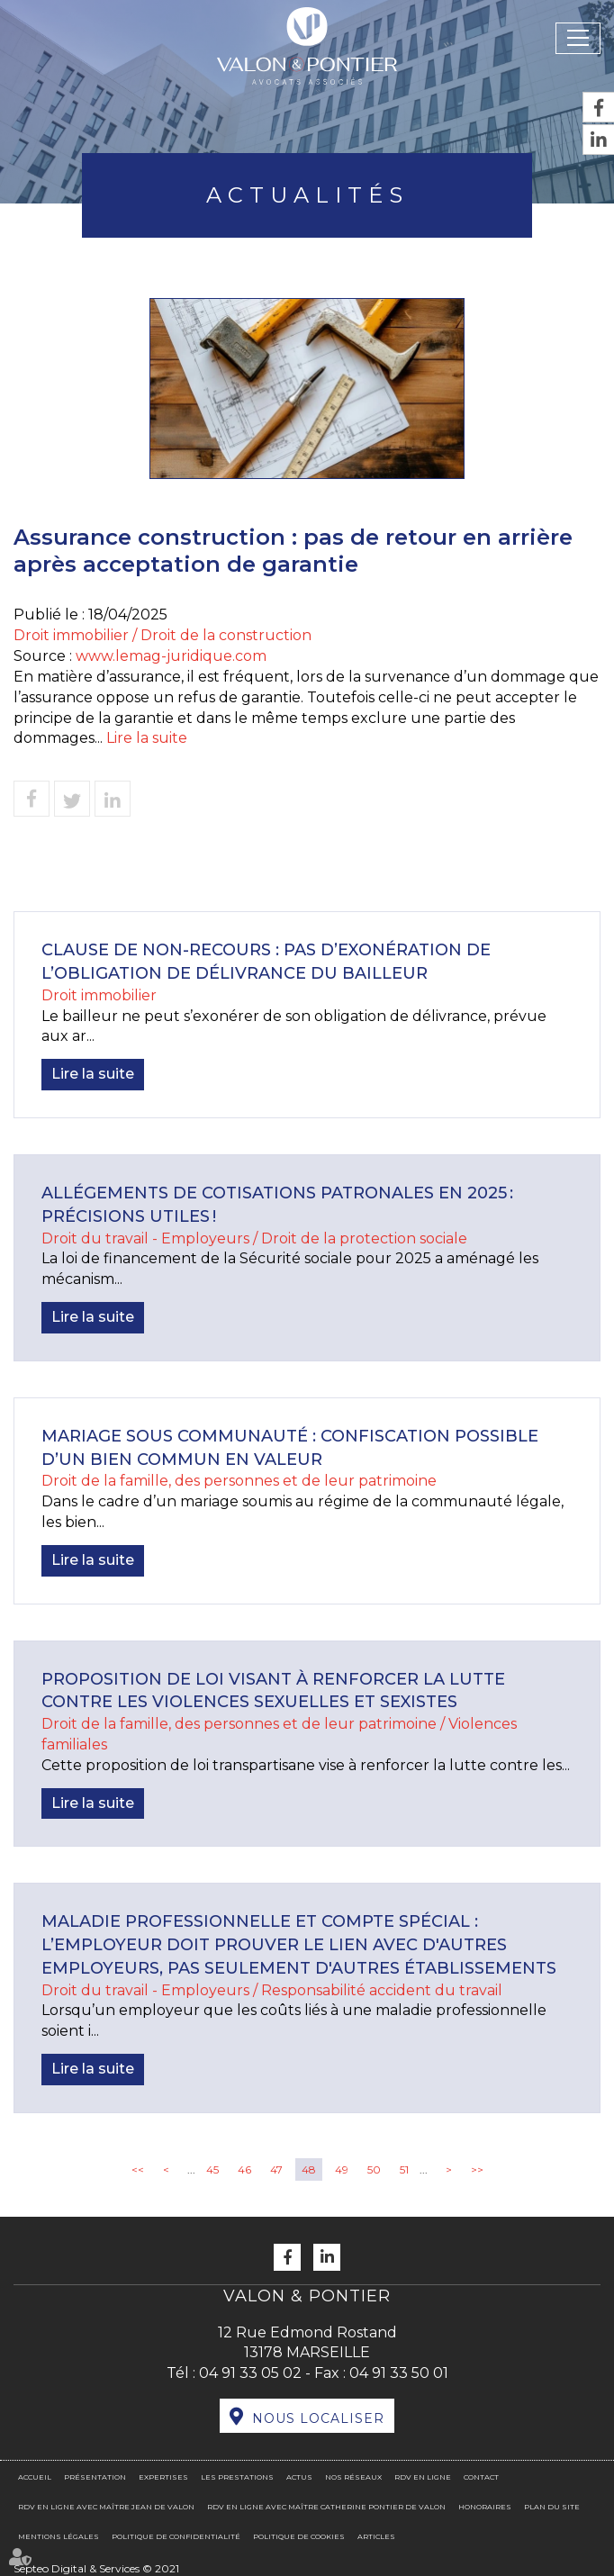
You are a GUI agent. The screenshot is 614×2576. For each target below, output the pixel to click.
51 (404, 2169)
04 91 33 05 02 (250, 2373)
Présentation (95, 2476)
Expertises (163, 2476)
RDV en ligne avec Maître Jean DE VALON (106, 2506)
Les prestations (237, 2476)
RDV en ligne (422, 2476)
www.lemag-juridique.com (171, 655)
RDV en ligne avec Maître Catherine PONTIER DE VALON (326, 2506)
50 (374, 2169)
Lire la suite (146, 737)
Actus (299, 2476)
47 (276, 2169)
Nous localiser (318, 2418)
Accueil (34, 2476)
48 (309, 2169)
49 (341, 2169)
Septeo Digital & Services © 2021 (96, 2568)
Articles (376, 2536)
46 (244, 2169)
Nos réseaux (353, 2476)
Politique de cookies (299, 2536)
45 (212, 2169)
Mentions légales (58, 2536)
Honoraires (484, 2506)
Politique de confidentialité (176, 2536)
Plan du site (552, 2506)
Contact (481, 2476)
